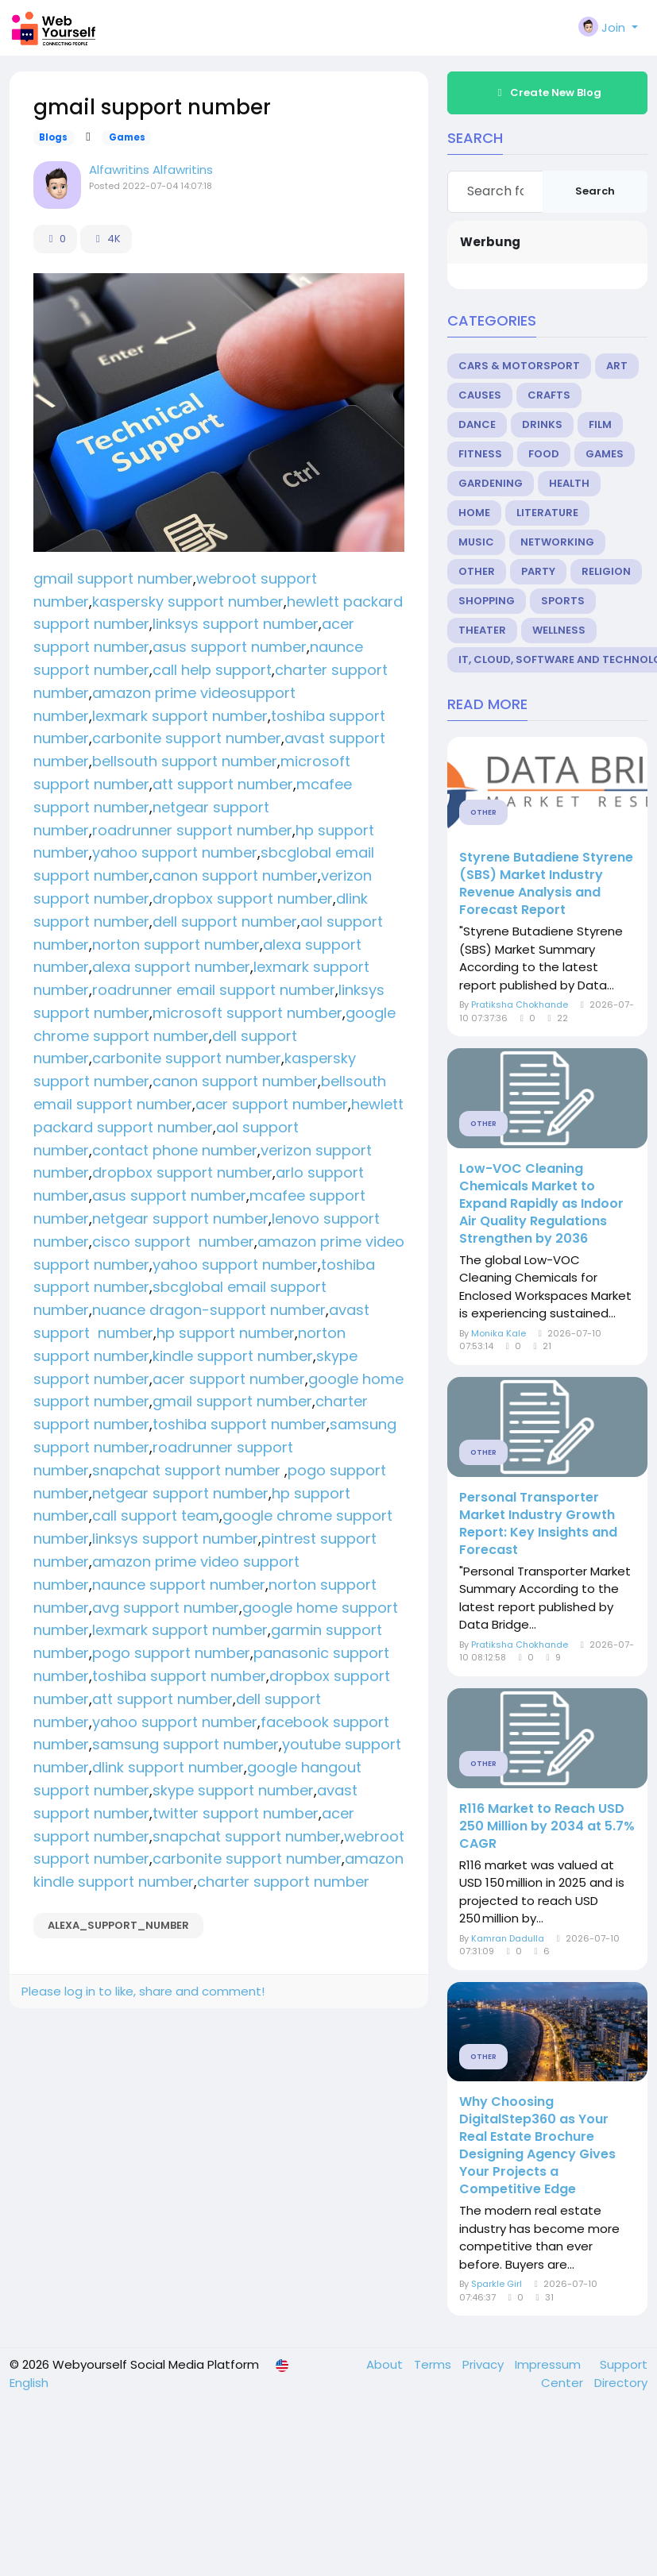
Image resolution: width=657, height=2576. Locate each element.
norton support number (176, 944)
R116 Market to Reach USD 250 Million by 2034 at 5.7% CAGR (547, 1826)
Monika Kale (498, 1333)
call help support (212, 670)
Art (617, 365)
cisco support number (173, 1241)
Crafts (549, 395)
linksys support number (236, 624)
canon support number (235, 875)
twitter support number (236, 1813)
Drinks (542, 424)
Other (476, 571)
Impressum (549, 2364)
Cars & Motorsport (519, 365)
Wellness (559, 630)
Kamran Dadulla (507, 1938)
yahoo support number (174, 852)
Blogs (53, 137)
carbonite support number (186, 738)
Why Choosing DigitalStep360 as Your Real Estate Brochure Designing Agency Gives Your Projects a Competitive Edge (537, 2145)
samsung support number (185, 1744)
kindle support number (233, 1356)
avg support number (165, 1608)
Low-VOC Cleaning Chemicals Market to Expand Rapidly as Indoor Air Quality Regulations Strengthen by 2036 (541, 1204)
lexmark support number (180, 716)
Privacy (484, 2364)
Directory (620, 2382)
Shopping (486, 600)
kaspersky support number (188, 601)
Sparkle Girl (496, 2283)
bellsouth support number (184, 761)
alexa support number (171, 967)
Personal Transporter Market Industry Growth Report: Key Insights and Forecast (538, 1524)
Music (476, 542)
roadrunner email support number (213, 990)
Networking (557, 542)
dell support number (225, 921)
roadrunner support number (192, 830)
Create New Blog (547, 92)
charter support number (283, 1882)
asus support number (230, 647)
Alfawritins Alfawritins (151, 169)
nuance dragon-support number (209, 1310)
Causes (479, 395)
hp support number (226, 1333)
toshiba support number (240, 1424)
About (386, 2364)
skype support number (233, 1790)
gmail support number (113, 578)
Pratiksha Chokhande (519, 1004)
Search (595, 191)
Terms (434, 2364)
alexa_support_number (118, 1925)
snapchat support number (188, 1470)
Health (569, 483)
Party (538, 571)
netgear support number (180, 1218)
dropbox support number (243, 898)
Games (127, 137)
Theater (482, 630)
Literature (547, 512)
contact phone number (174, 1150)
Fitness (480, 453)
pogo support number (171, 1653)
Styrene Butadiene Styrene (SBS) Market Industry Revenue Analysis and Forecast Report (546, 884)
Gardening (490, 483)
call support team (155, 1515)
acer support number (271, 1104)
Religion (606, 571)
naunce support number (178, 1585)
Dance (477, 424)
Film (600, 424)
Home (474, 512)
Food (543, 453)
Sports (563, 600)
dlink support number (168, 1767)
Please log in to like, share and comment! (143, 1991)
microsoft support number (247, 1013)
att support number (223, 784)
